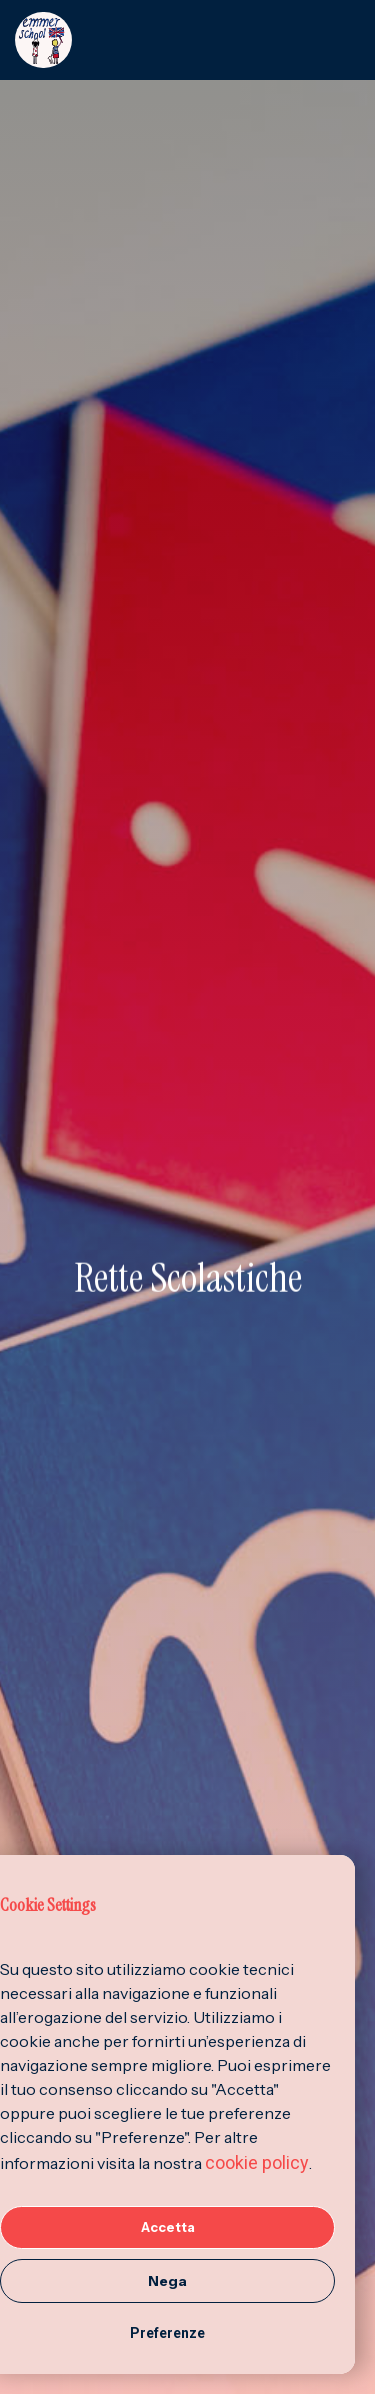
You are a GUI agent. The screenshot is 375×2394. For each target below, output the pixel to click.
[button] (343, 40)
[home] (170, 40)
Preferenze (167, 2333)
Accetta (168, 2227)
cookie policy (257, 2162)
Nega (167, 2281)
